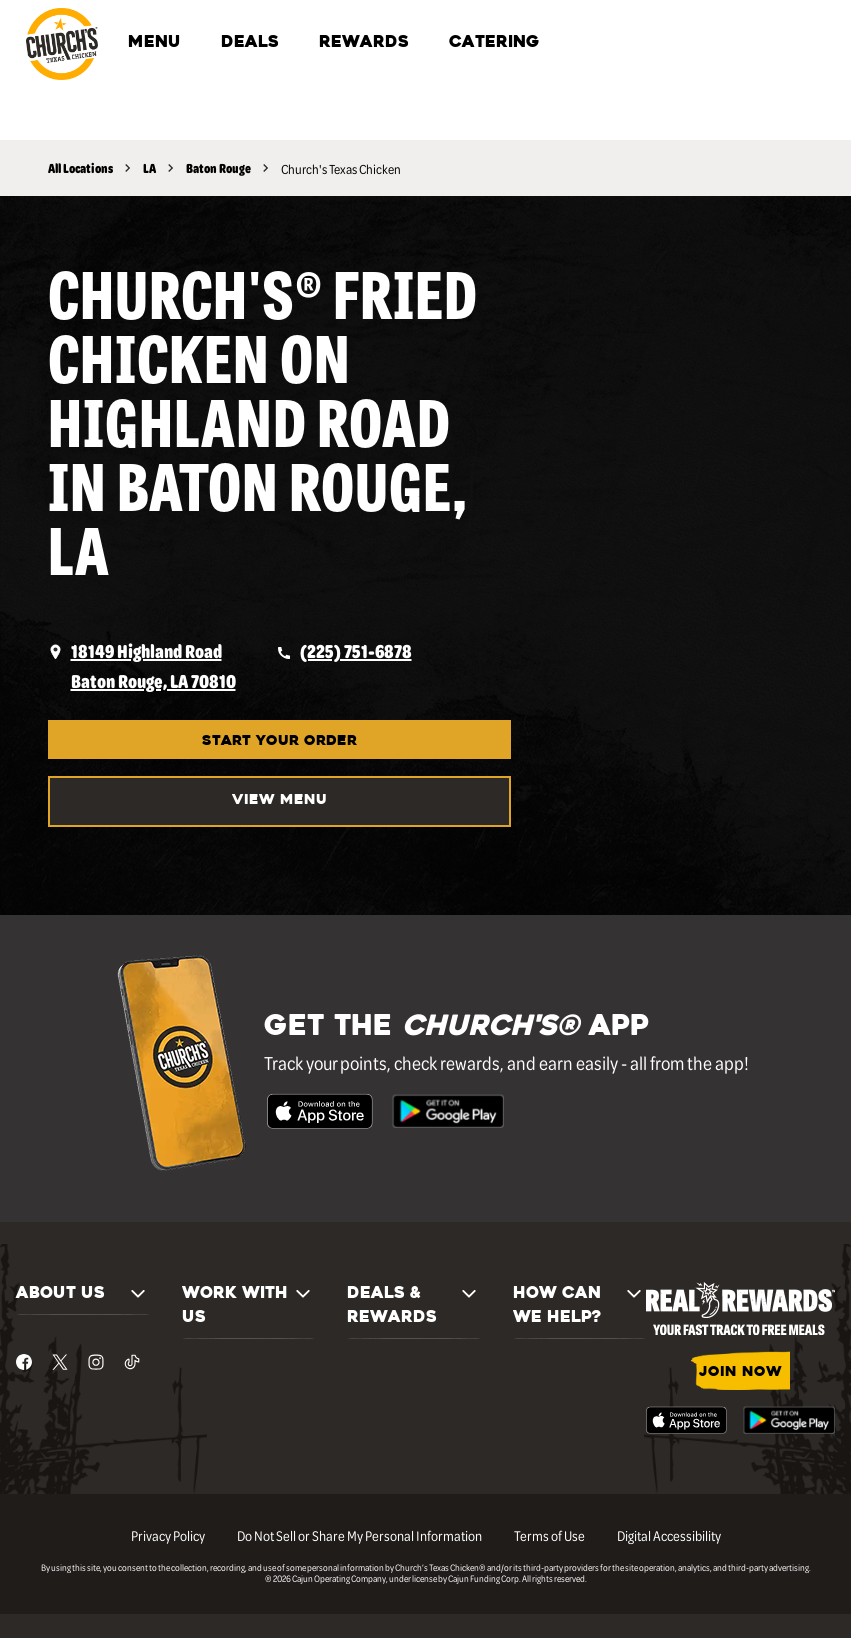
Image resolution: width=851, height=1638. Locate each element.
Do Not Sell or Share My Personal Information (359, 1535)
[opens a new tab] (142, 666)
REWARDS (364, 43)
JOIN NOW (740, 1372)
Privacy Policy (168, 1535)
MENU (154, 43)
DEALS (250, 43)
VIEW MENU (279, 800)
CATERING (494, 43)
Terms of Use (549, 1535)
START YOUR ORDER (279, 741)
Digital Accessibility (669, 1535)
